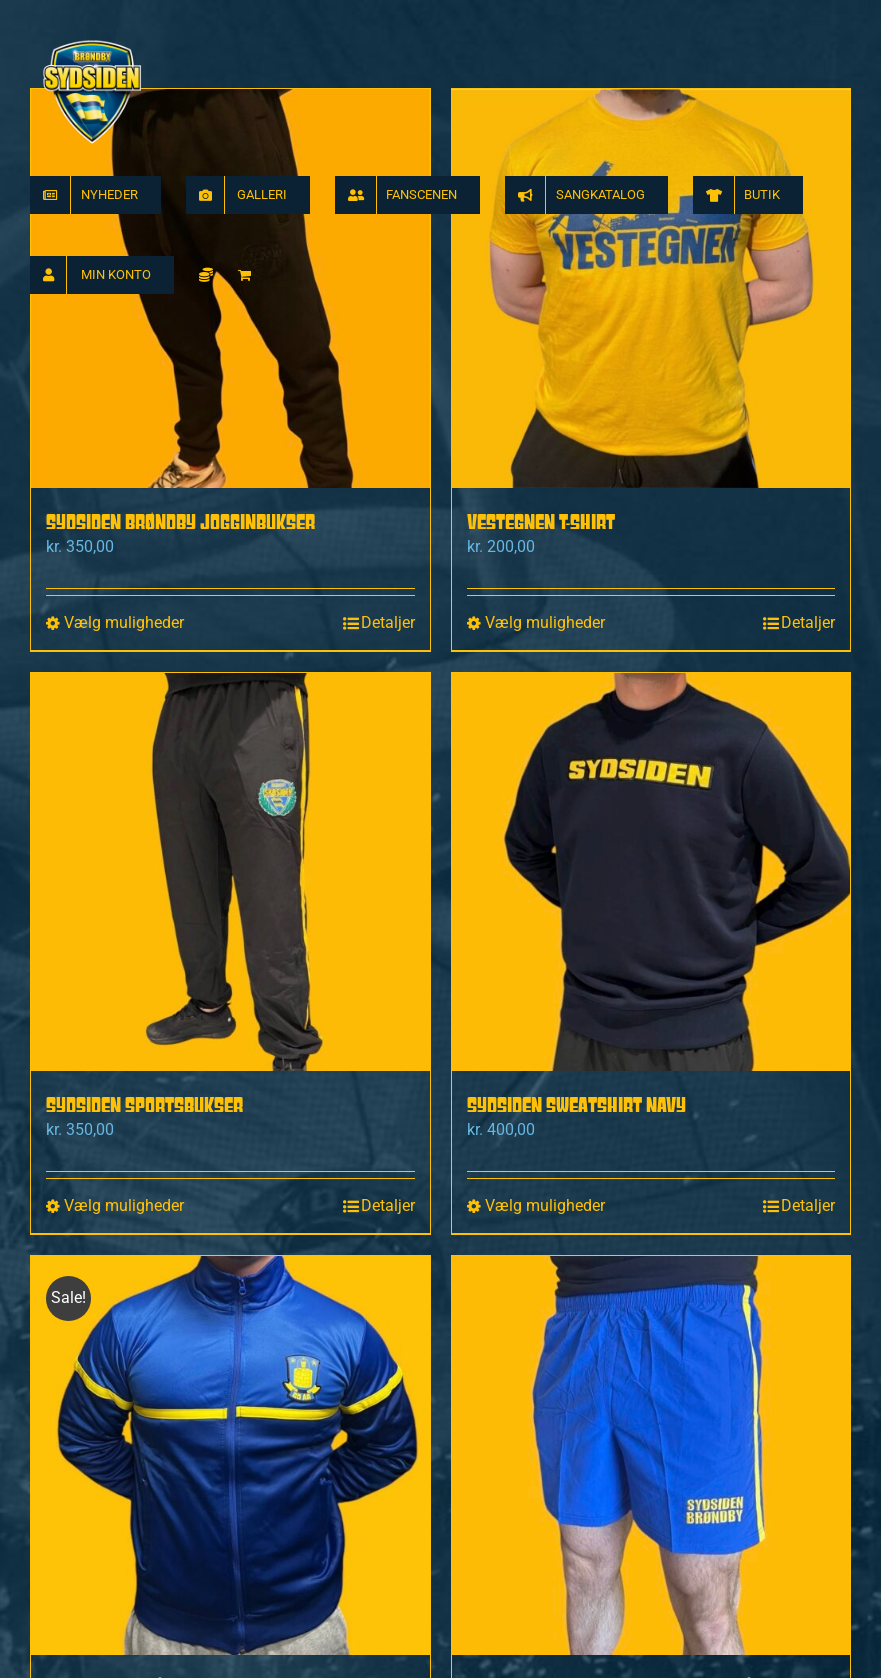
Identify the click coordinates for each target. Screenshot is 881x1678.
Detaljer (388, 622)
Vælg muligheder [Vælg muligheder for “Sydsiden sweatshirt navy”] (545, 1205)
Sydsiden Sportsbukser (144, 1104)
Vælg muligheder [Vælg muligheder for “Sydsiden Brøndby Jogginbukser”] (124, 622)
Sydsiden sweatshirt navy (576, 1104)
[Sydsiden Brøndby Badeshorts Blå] (651, 1455)
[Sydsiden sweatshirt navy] (651, 872)
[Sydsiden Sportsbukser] (230, 872)
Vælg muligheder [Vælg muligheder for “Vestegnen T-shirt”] (545, 622)
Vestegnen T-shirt (541, 521)
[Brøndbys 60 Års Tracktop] (230, 1455)
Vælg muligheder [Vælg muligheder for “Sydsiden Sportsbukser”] (124, 1205)
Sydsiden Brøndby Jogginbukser (180, 521)
